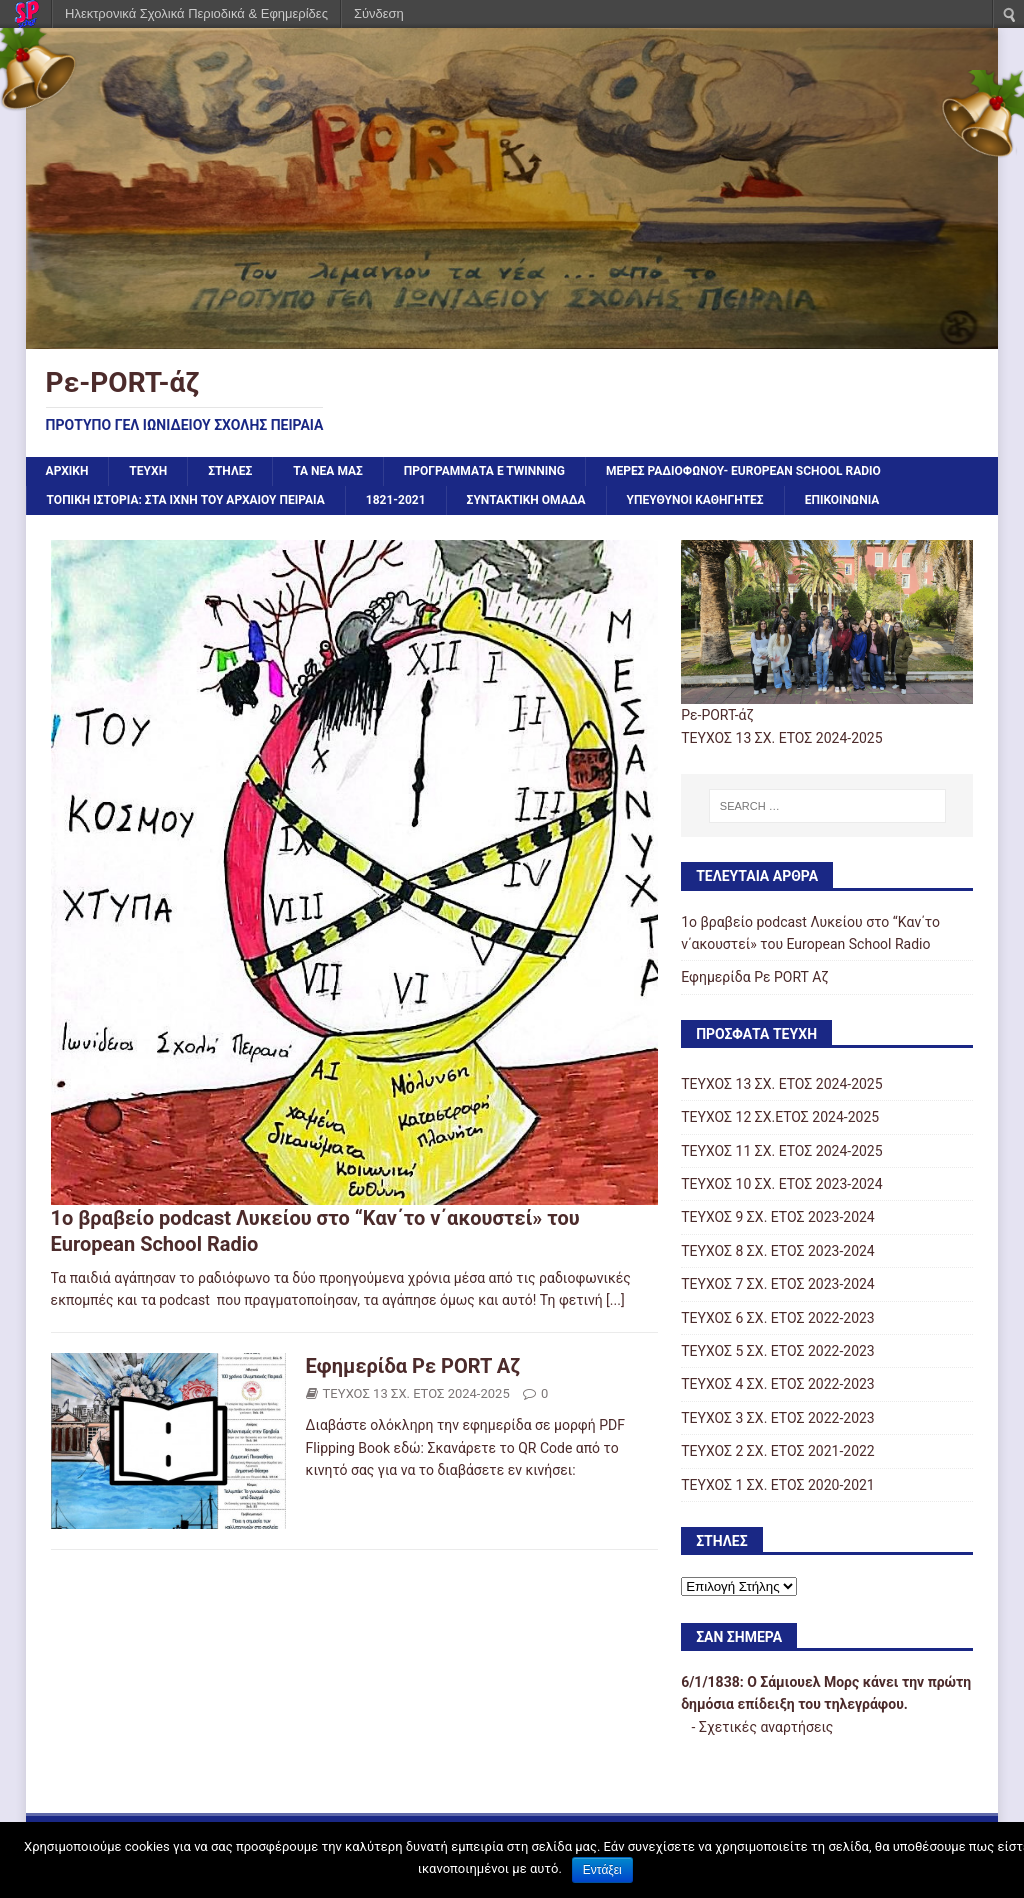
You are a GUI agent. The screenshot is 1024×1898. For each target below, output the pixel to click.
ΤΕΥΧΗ (148, 471)
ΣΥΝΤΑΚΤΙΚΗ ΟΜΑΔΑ (526, 500)
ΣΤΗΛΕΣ (230, 471)
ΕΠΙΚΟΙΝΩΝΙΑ (842, 500)
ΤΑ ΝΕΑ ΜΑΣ (328, 471)
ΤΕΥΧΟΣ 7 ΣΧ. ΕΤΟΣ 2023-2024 (778, 1284)
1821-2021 (396, 500)
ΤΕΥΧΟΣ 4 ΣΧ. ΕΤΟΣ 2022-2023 (778, 1384)
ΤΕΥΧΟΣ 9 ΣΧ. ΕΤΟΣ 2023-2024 (778, 1217)
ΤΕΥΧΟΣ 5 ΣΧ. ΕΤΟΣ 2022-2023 (778, 1351)
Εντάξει (602, 1870)
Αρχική (67, 471)
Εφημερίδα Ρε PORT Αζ (413, 1366)
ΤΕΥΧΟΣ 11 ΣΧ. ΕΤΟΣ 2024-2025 (781, 1151)
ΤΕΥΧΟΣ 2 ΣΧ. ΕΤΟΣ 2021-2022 (778, 1451)
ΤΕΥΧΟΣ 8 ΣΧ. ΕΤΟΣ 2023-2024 (778, 1251)
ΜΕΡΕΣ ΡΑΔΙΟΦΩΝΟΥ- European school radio (743, 471)
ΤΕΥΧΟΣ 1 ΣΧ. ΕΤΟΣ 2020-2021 (778, 1485)
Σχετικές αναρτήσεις (766, 1727)
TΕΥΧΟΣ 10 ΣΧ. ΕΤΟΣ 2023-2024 (781, 1184)
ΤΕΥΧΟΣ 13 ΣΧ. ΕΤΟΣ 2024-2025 (416, 1393)
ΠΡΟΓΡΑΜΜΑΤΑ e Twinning (484, 471)
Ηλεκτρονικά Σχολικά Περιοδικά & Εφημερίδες (196, 13)
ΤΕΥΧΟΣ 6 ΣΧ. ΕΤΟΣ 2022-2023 (778, 1318)
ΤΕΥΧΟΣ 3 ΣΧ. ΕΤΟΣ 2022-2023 (778, 1418)
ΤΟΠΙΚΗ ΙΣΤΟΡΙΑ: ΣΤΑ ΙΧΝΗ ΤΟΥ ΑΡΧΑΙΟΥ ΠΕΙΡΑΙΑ (186, 500)
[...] (615, 1300)
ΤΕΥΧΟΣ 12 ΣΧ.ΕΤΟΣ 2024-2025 (780, 1117)
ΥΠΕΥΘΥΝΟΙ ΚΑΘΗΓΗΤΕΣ (695, 500)
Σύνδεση (379, 13)
